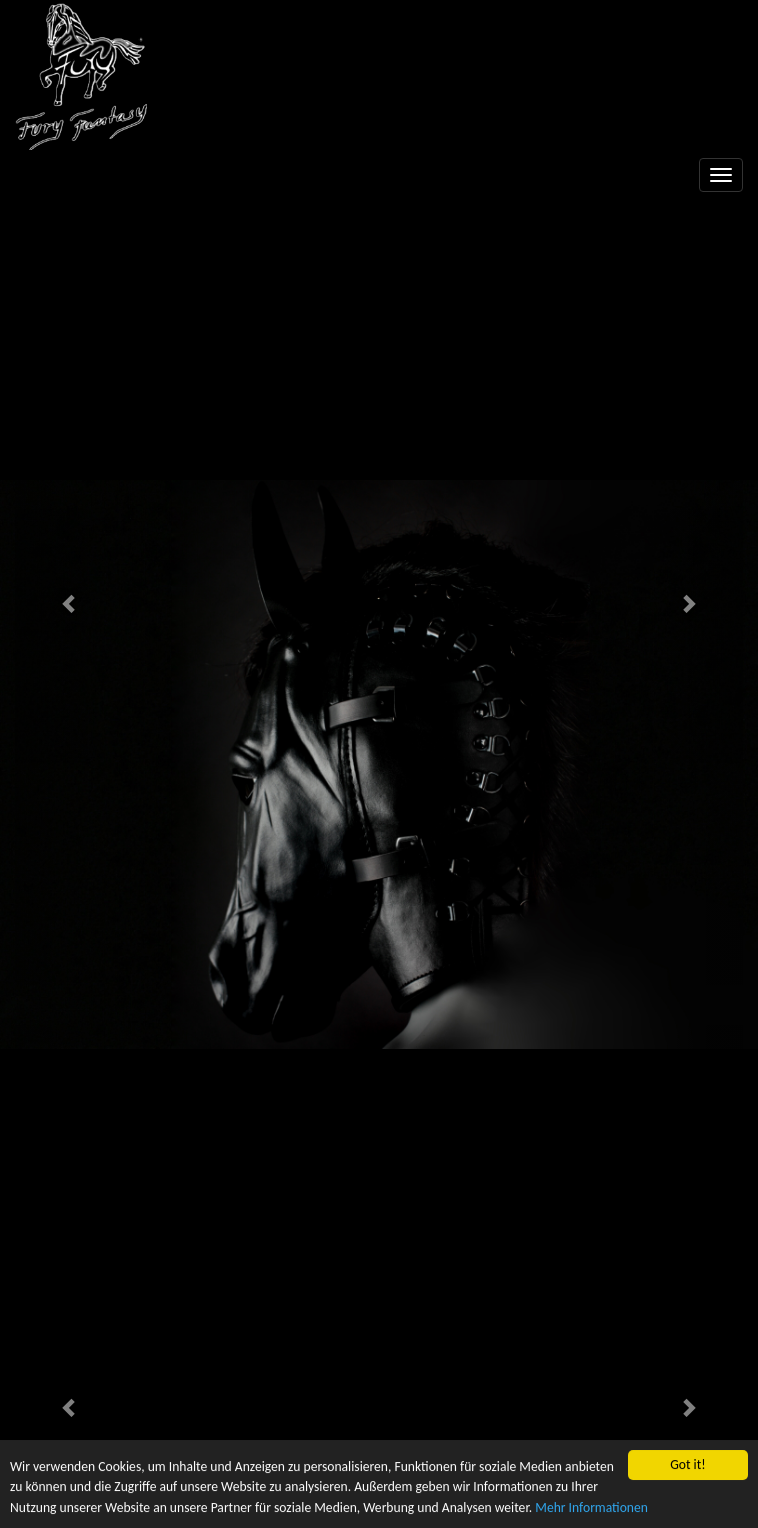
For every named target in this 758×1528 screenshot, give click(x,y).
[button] (69, 603)
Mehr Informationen (591, 1507)
